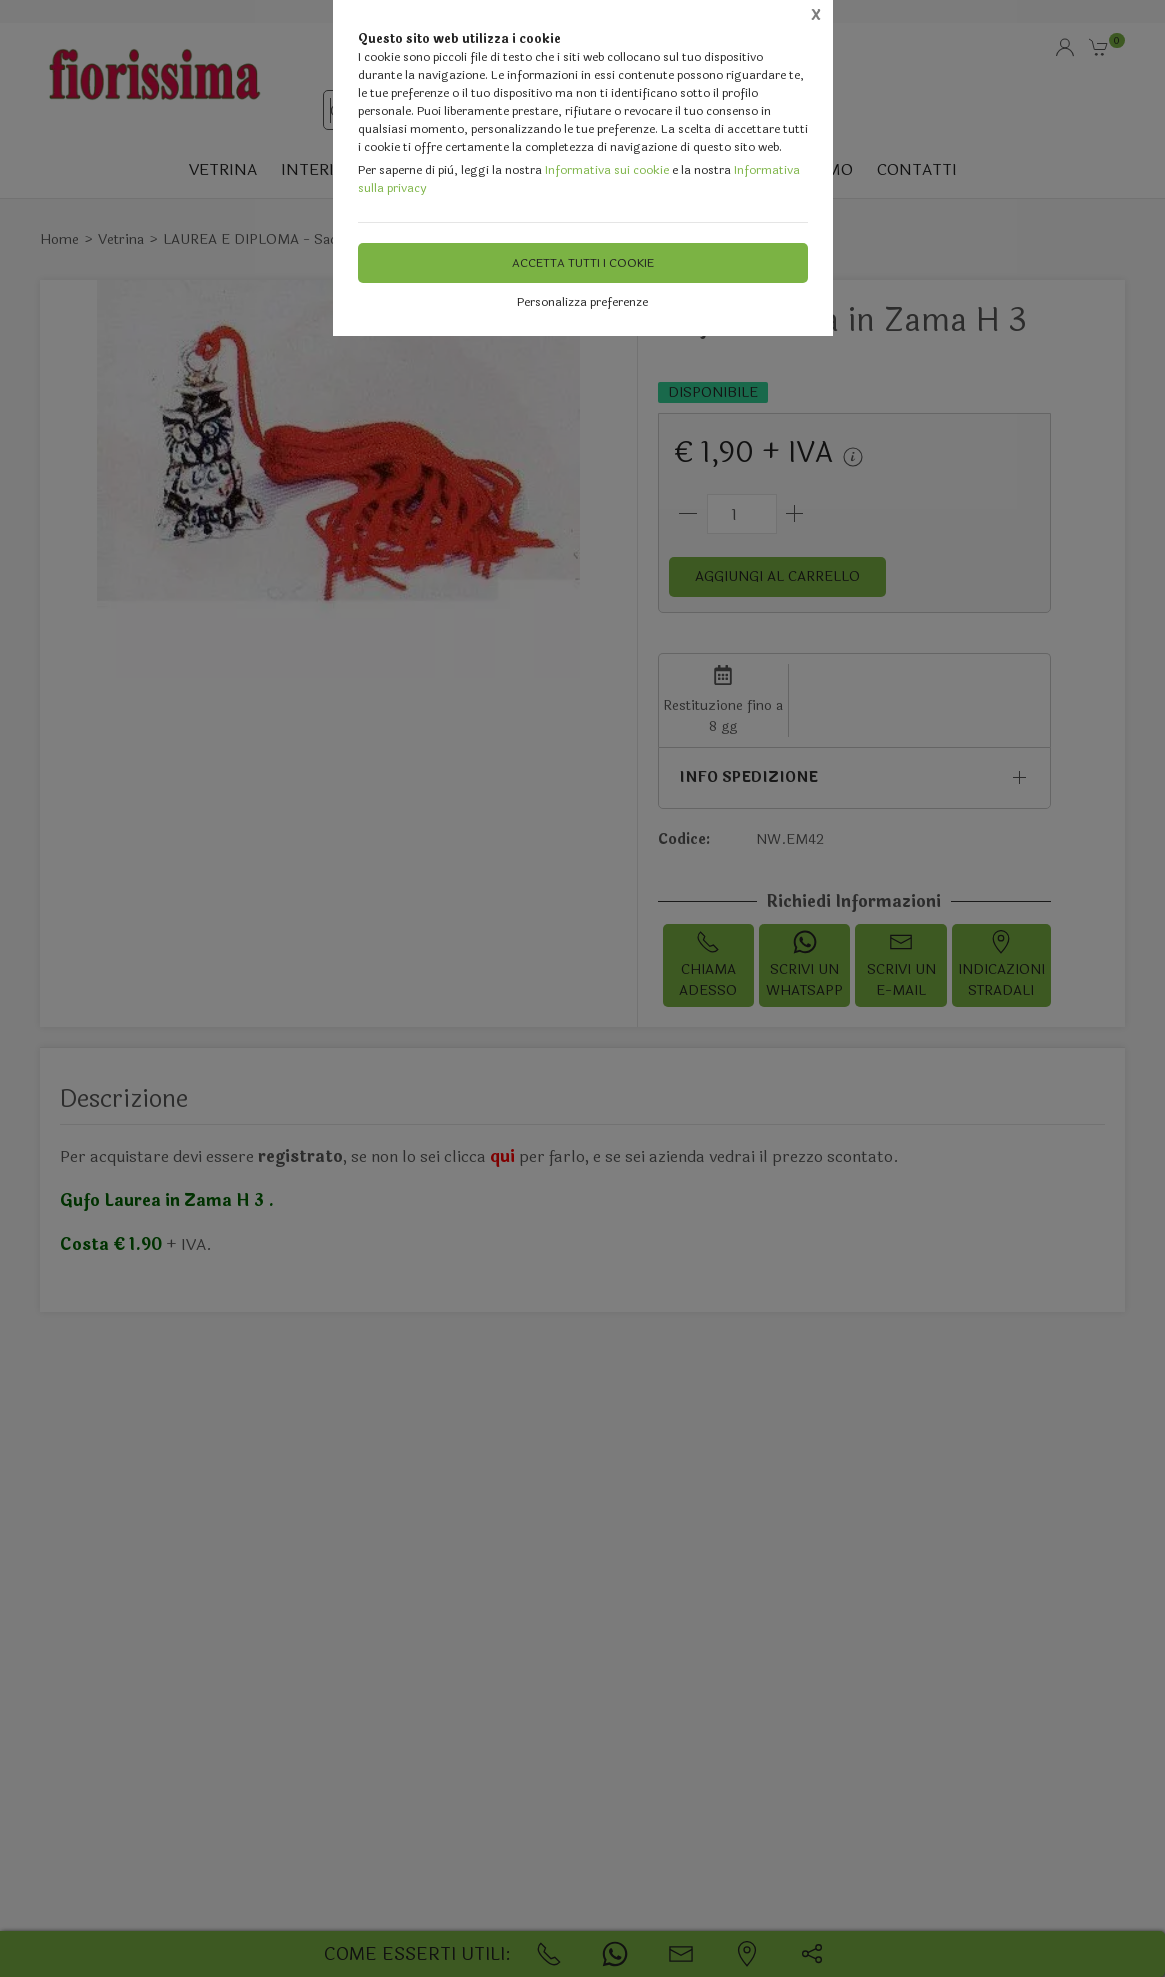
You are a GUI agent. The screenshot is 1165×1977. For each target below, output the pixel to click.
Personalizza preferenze (582, 302)
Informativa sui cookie (607, 170)
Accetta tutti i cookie (583, 263)
